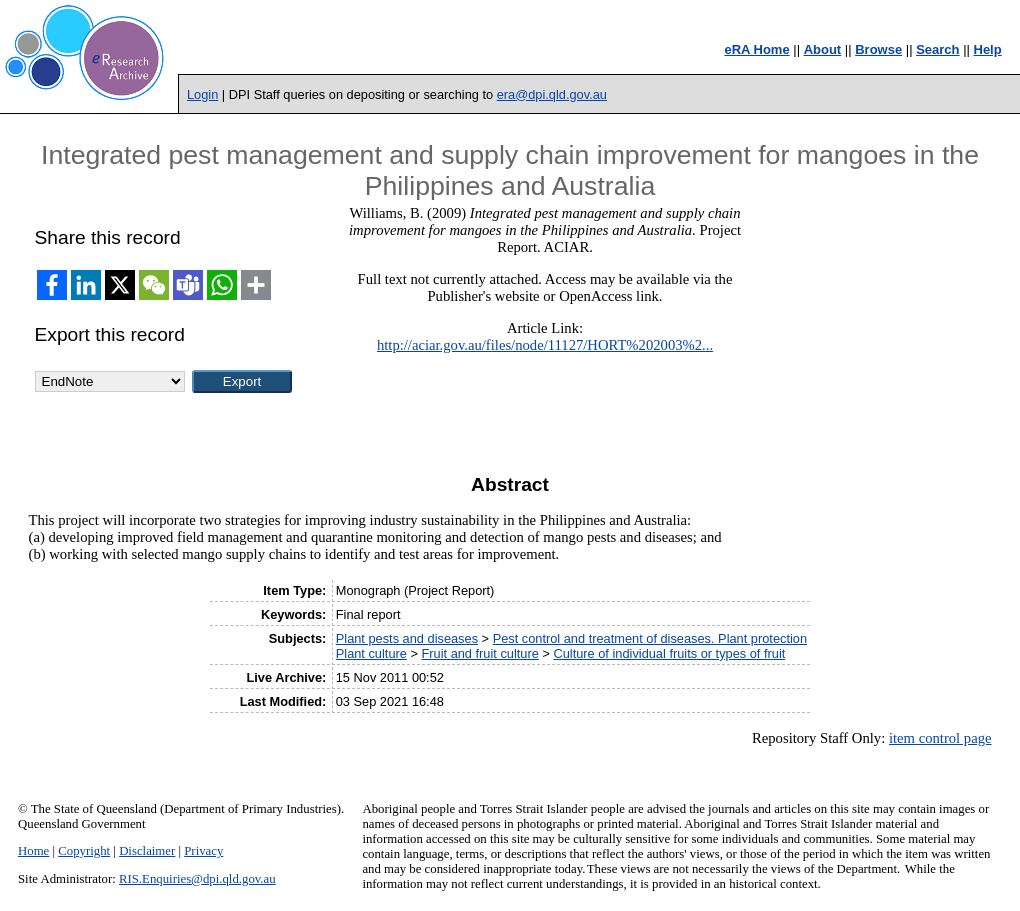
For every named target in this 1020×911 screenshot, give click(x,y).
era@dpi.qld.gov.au (552, 94)
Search (937, 49)
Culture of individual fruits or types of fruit (669, 653)
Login (202, 94)
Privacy (203, 851)
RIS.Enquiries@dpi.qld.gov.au (197, 879)
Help (988, 49)
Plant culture (371, 653)
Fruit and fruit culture (479, 653)
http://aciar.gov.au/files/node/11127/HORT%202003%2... (545, 345)
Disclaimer (147, 851)
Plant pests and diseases (407, 638)
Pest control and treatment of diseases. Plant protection (650, 638)
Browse (878, 49)
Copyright (84, 851)
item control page (940, 738)
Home (33, 851)
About (823, 49)
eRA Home (756, 49)
